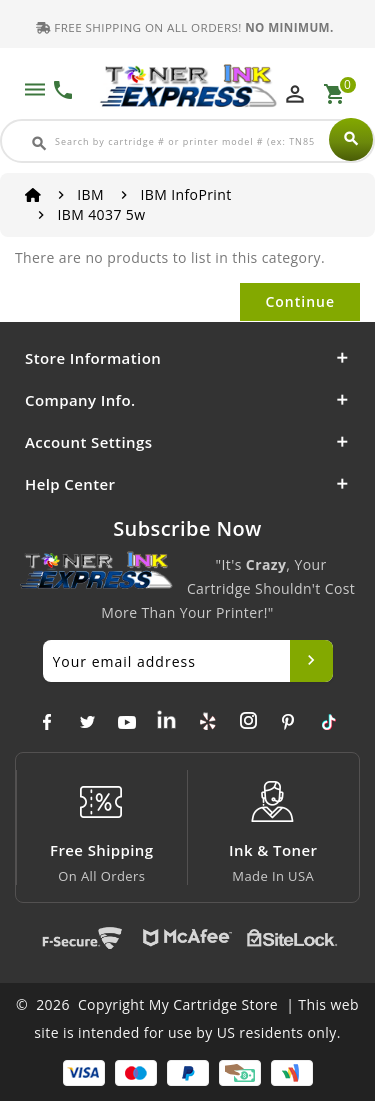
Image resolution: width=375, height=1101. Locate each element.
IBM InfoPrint (185, 194)
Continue (300, 301)
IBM (90, 194)
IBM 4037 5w (101, 214)
